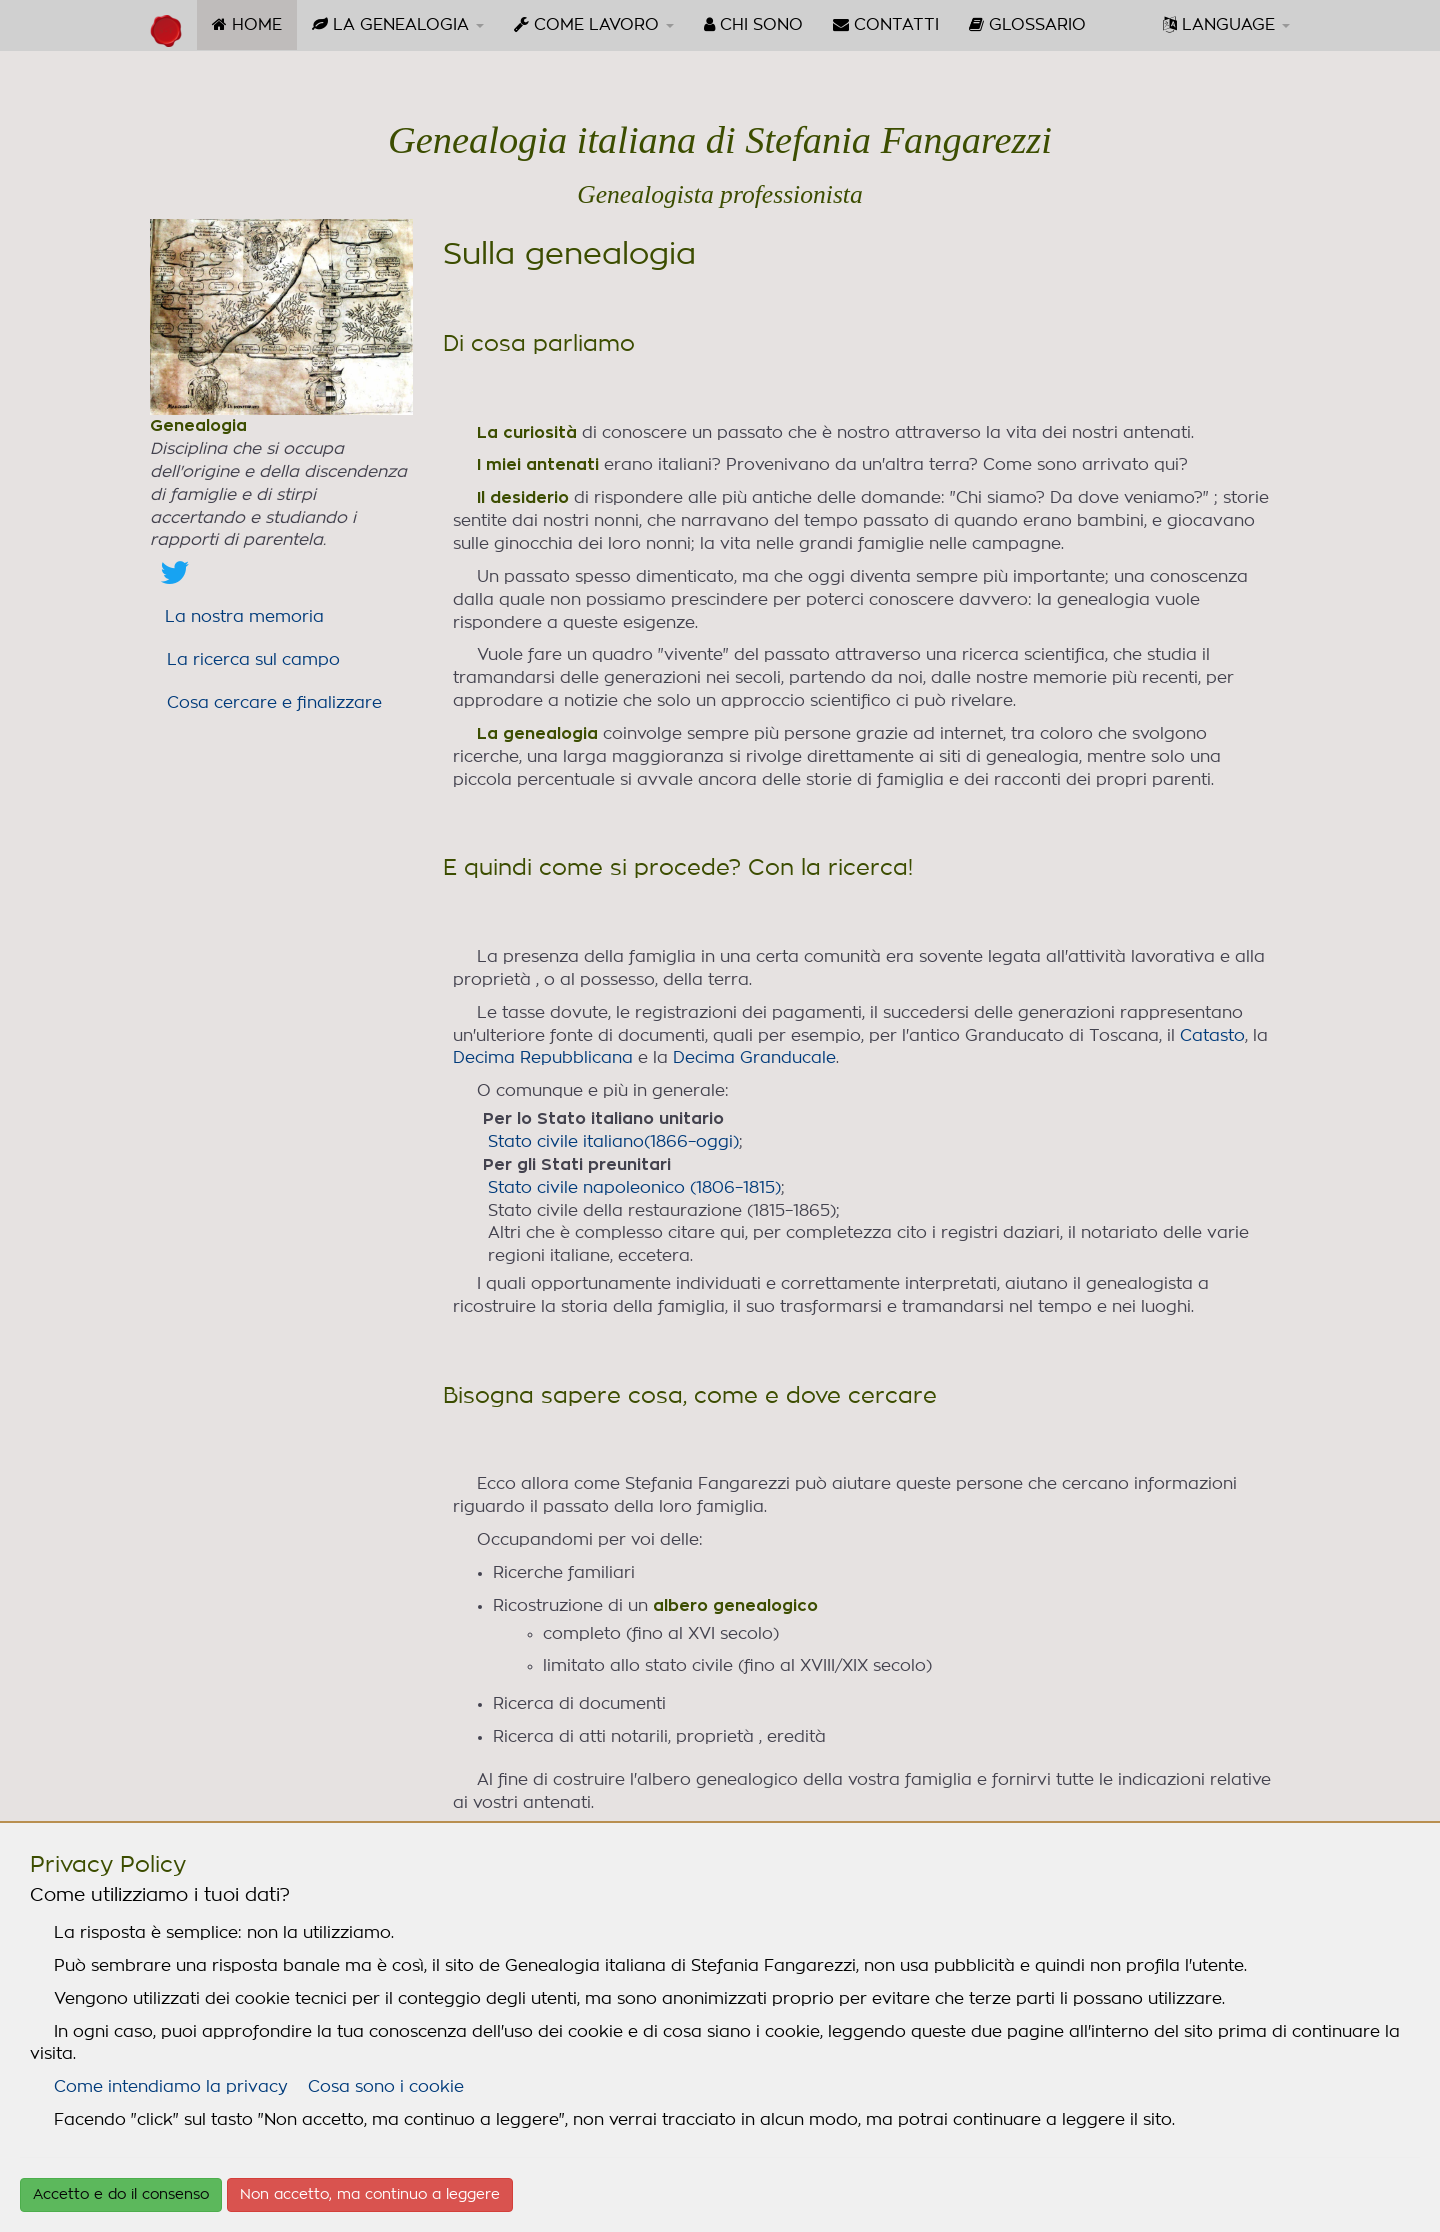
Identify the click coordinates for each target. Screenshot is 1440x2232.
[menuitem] (247, 25)
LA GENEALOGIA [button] (398, 24)
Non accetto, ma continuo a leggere (370, 2195)
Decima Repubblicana (543, 1058)
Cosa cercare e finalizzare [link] (274, 703)
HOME (254, 32)
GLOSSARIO (1027, 24)
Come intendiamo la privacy (171, 2087)
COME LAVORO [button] (594, 24)
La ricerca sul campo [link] (253, 660)
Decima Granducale (754, 1058)
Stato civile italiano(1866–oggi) (613, 1142)
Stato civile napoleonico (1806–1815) (634, 1188)
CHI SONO (753, 24)
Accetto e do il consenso (121, 2195)
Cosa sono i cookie (386, 2087)
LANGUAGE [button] (1226, 24)
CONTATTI (886, 24)
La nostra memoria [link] (244, 617)
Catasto (1212, 1036)
